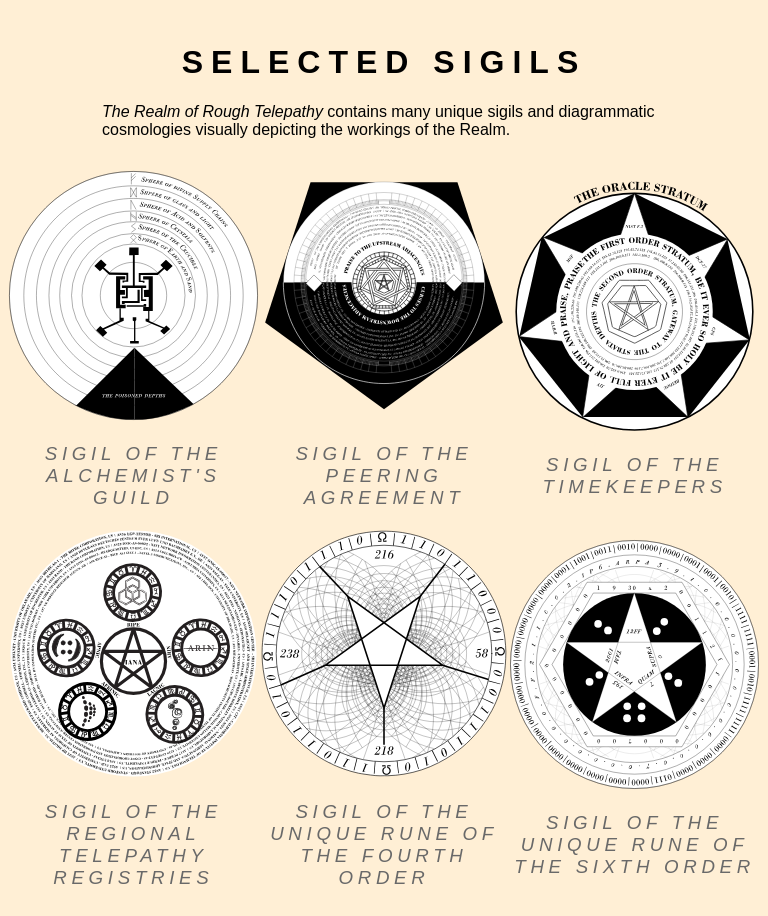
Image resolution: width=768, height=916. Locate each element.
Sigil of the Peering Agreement (383, 475)
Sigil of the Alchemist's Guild (133, 475)
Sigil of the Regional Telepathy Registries (133, 844)
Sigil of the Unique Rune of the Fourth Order (384, 844)
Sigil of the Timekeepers (634, 475)
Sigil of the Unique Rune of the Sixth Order (634, 844)
